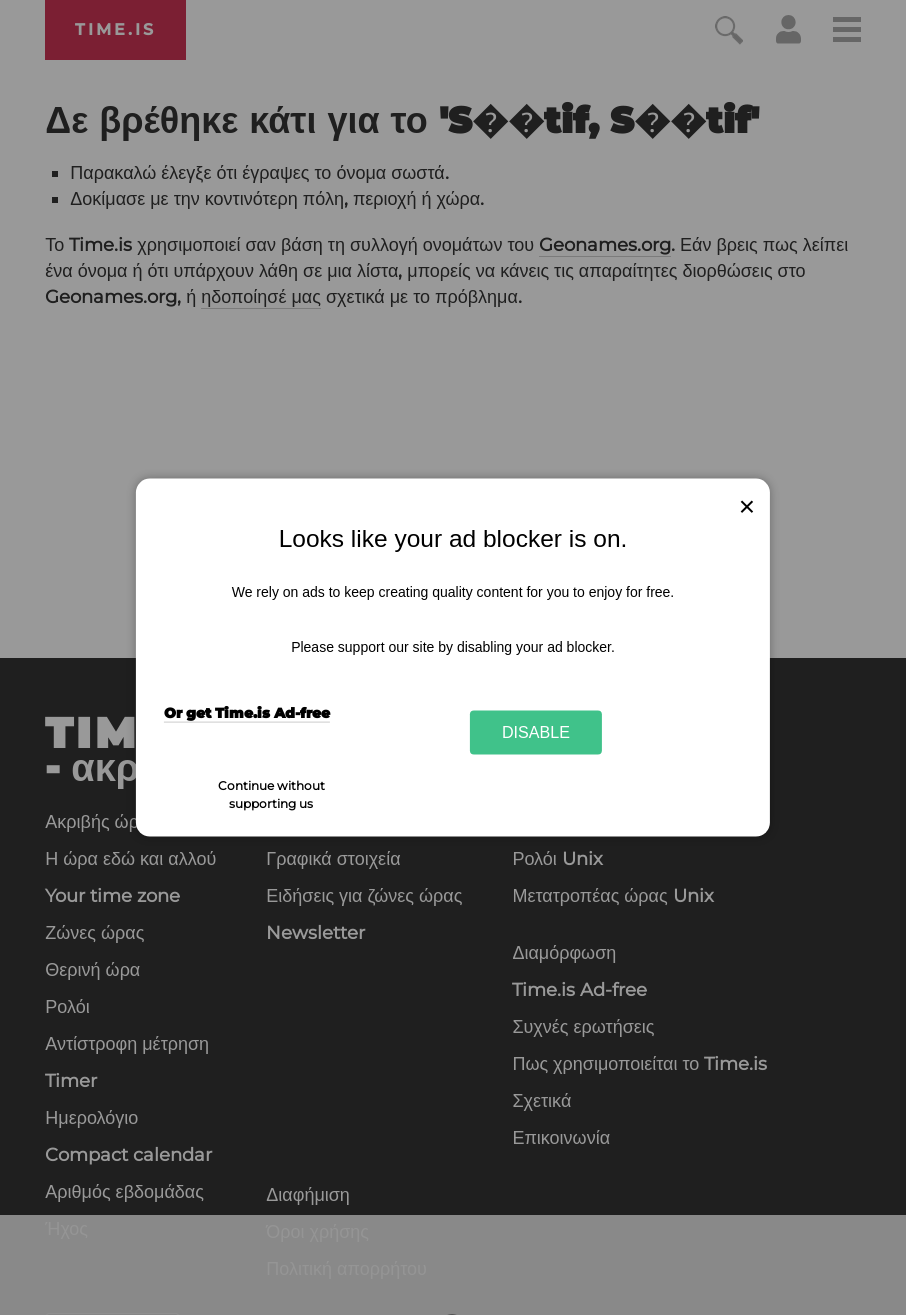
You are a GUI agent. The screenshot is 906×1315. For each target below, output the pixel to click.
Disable (536, 732)
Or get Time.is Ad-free (247, 713)
